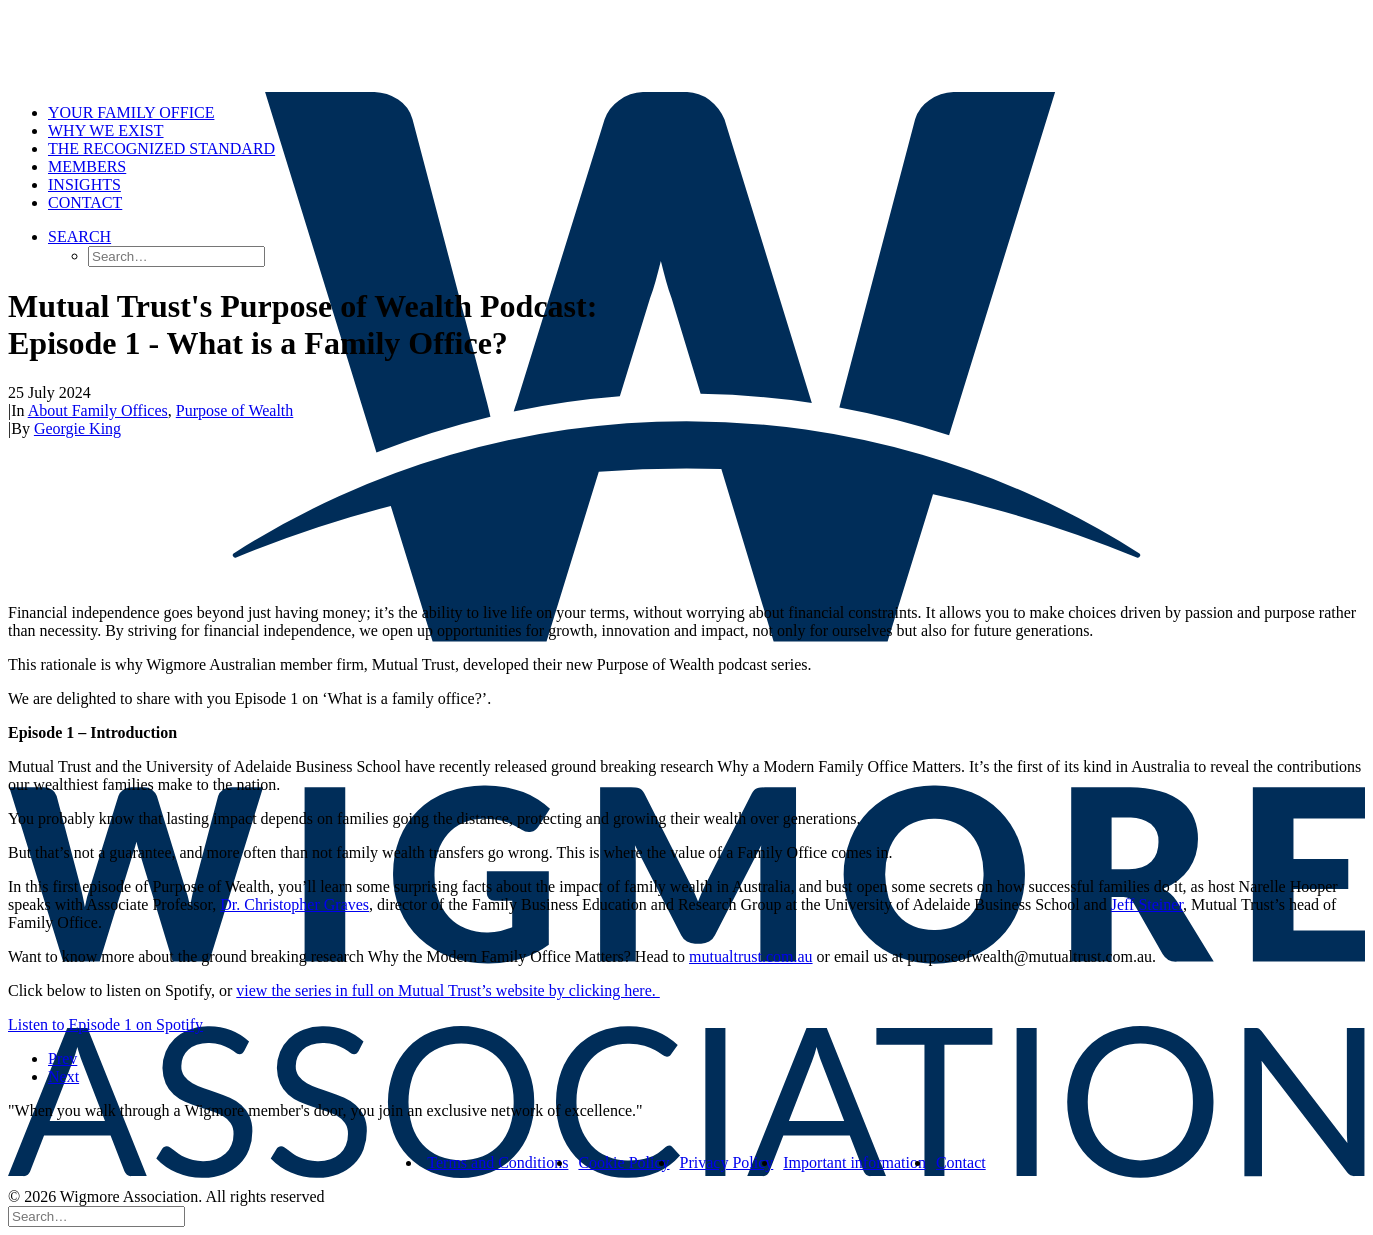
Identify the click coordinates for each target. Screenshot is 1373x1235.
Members (87, 166)
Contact (85, 202)
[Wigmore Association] (686, 48)
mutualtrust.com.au (751, 956)
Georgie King (77, 428)
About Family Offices (98, 410)
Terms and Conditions (497, 1162)
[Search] (96, 1215)
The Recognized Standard (161, 148)
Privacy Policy (727, 1162)
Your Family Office (131, 112)
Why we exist (106, 130)
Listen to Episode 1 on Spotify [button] (105, 1024)
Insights (84, 184)
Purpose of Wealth (235, 410)
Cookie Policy (623, 1162)
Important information (854, 1162)
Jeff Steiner (1147, 904)
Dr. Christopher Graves (294, 904)
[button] (79, 236)
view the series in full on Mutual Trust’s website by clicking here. (448, 990)
